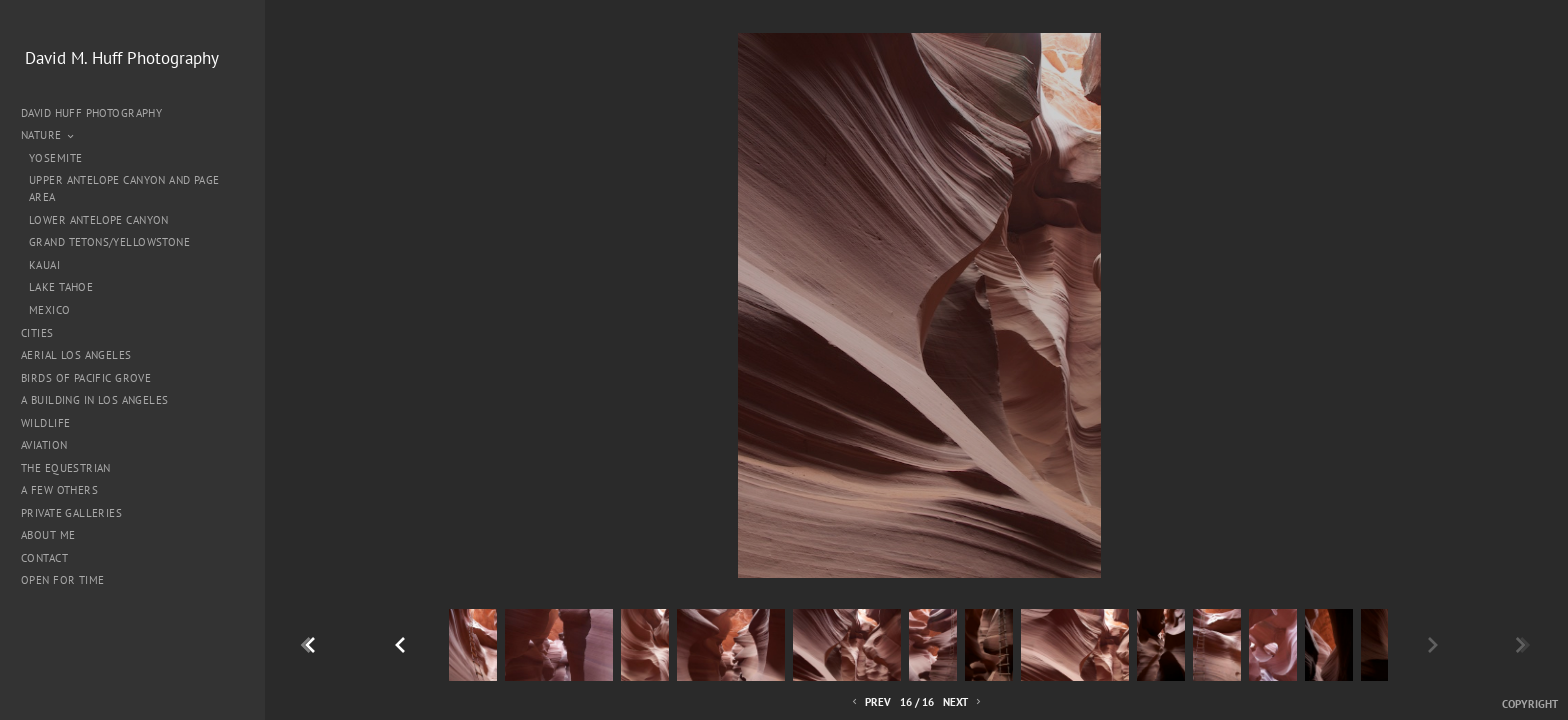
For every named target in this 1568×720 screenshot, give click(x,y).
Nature (48, 135)
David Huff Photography (91, 113)
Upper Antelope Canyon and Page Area (124, 188)
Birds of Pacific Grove (86, 378)
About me (48, 535)
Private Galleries (71, 513)
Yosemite (55, 158)
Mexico (50, 310)
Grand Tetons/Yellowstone (109, 242)
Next (963, 702)
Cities (44, 333)
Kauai (44, 265)
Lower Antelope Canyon (99, 220)
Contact (44, 558)
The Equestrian (66, 468)
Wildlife (45, 423)
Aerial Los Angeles (76, 355)
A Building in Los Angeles (95, 400)
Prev (870, 702)
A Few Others (59, 490)
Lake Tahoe (61, 287)
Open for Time (62, 580)
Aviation (44, 445)
